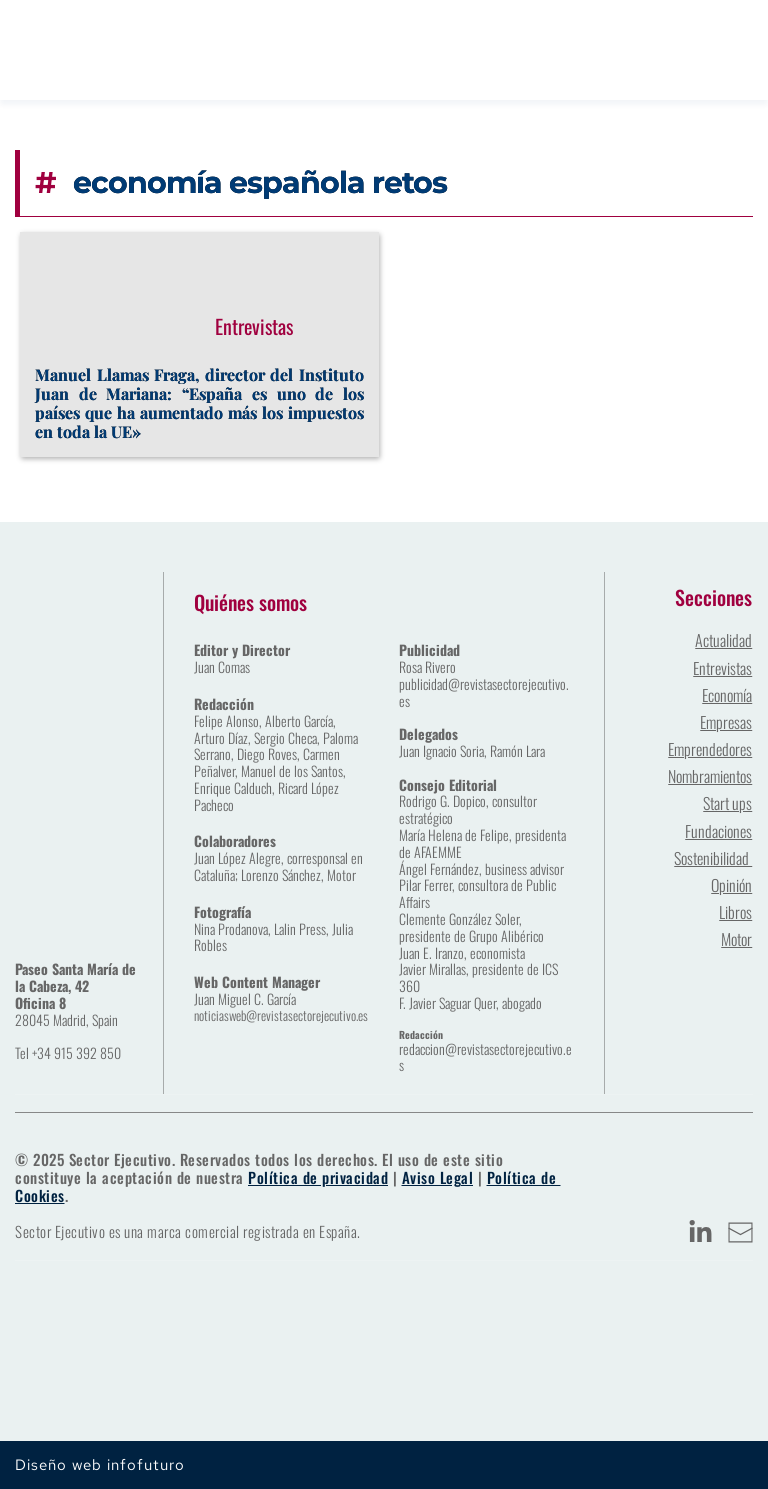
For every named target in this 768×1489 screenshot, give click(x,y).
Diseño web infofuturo (100, 1465)
